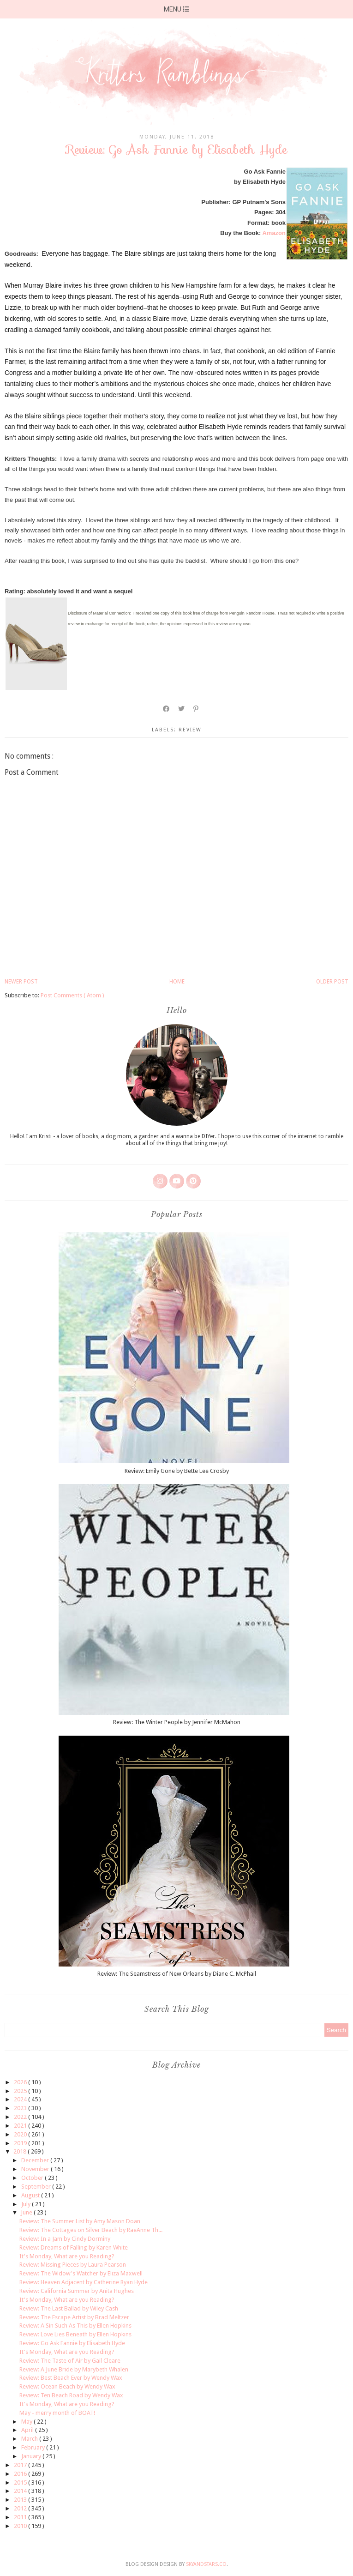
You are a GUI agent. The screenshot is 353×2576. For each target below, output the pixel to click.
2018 (20, 2151)
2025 (21, 2090)
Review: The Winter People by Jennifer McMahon (176, 1722)
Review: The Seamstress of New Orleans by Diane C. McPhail (176, 1973)
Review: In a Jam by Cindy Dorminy (64, 2238)
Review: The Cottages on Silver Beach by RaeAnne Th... (90, 2229)
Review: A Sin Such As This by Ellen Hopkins (75, 2325)
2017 (21, 2464)
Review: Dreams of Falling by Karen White (73, 2247)
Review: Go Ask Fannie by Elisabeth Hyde (72, 2343)
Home (177, 981)
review (190, 730)
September (36, 2186)
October (33, 2177)
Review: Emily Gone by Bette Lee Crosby (177, 1470)
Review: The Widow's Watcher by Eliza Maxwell (81, 2273)
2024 (21, 2099)
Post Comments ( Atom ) (72, 995)
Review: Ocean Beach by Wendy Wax (67, 2386)
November (36, 2169)
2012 (21, 2508)
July (26, 2204)
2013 (21, 2499)
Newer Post (21, 981)
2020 (21, 2134)
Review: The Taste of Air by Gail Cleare (69, 2360)
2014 (21, 2490)
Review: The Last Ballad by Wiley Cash (68, 2308)
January (31, 2456)
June (27, 2212)
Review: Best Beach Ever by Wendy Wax (70, 2377)
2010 (21, 2525)
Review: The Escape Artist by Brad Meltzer (74, 2317)
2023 (21, 2108)
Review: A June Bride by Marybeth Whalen (73, 2369)
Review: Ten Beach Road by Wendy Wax (71, 2395)
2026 (21, 2082)
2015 (21, 2482)
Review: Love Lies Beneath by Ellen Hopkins (75, 2334)
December (35, 2160)
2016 (21, 2473)
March (30, 2438)
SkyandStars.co (206, 2564)
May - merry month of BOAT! (57, 2412)
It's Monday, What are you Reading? (66, 2256)
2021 (21, 2125)
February (33, 2447)
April (28, 2429)
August (31, 2195)
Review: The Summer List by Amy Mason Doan (79, 2221)
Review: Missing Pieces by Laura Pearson (72, 2264)
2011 (21, 2517)
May (27, 2421)
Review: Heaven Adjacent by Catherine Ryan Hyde (83, 2282)
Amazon (274, 232)
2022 (21, 2116)
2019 (21, 2143)
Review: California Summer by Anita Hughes (76, 2290)
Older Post (332, 981)
